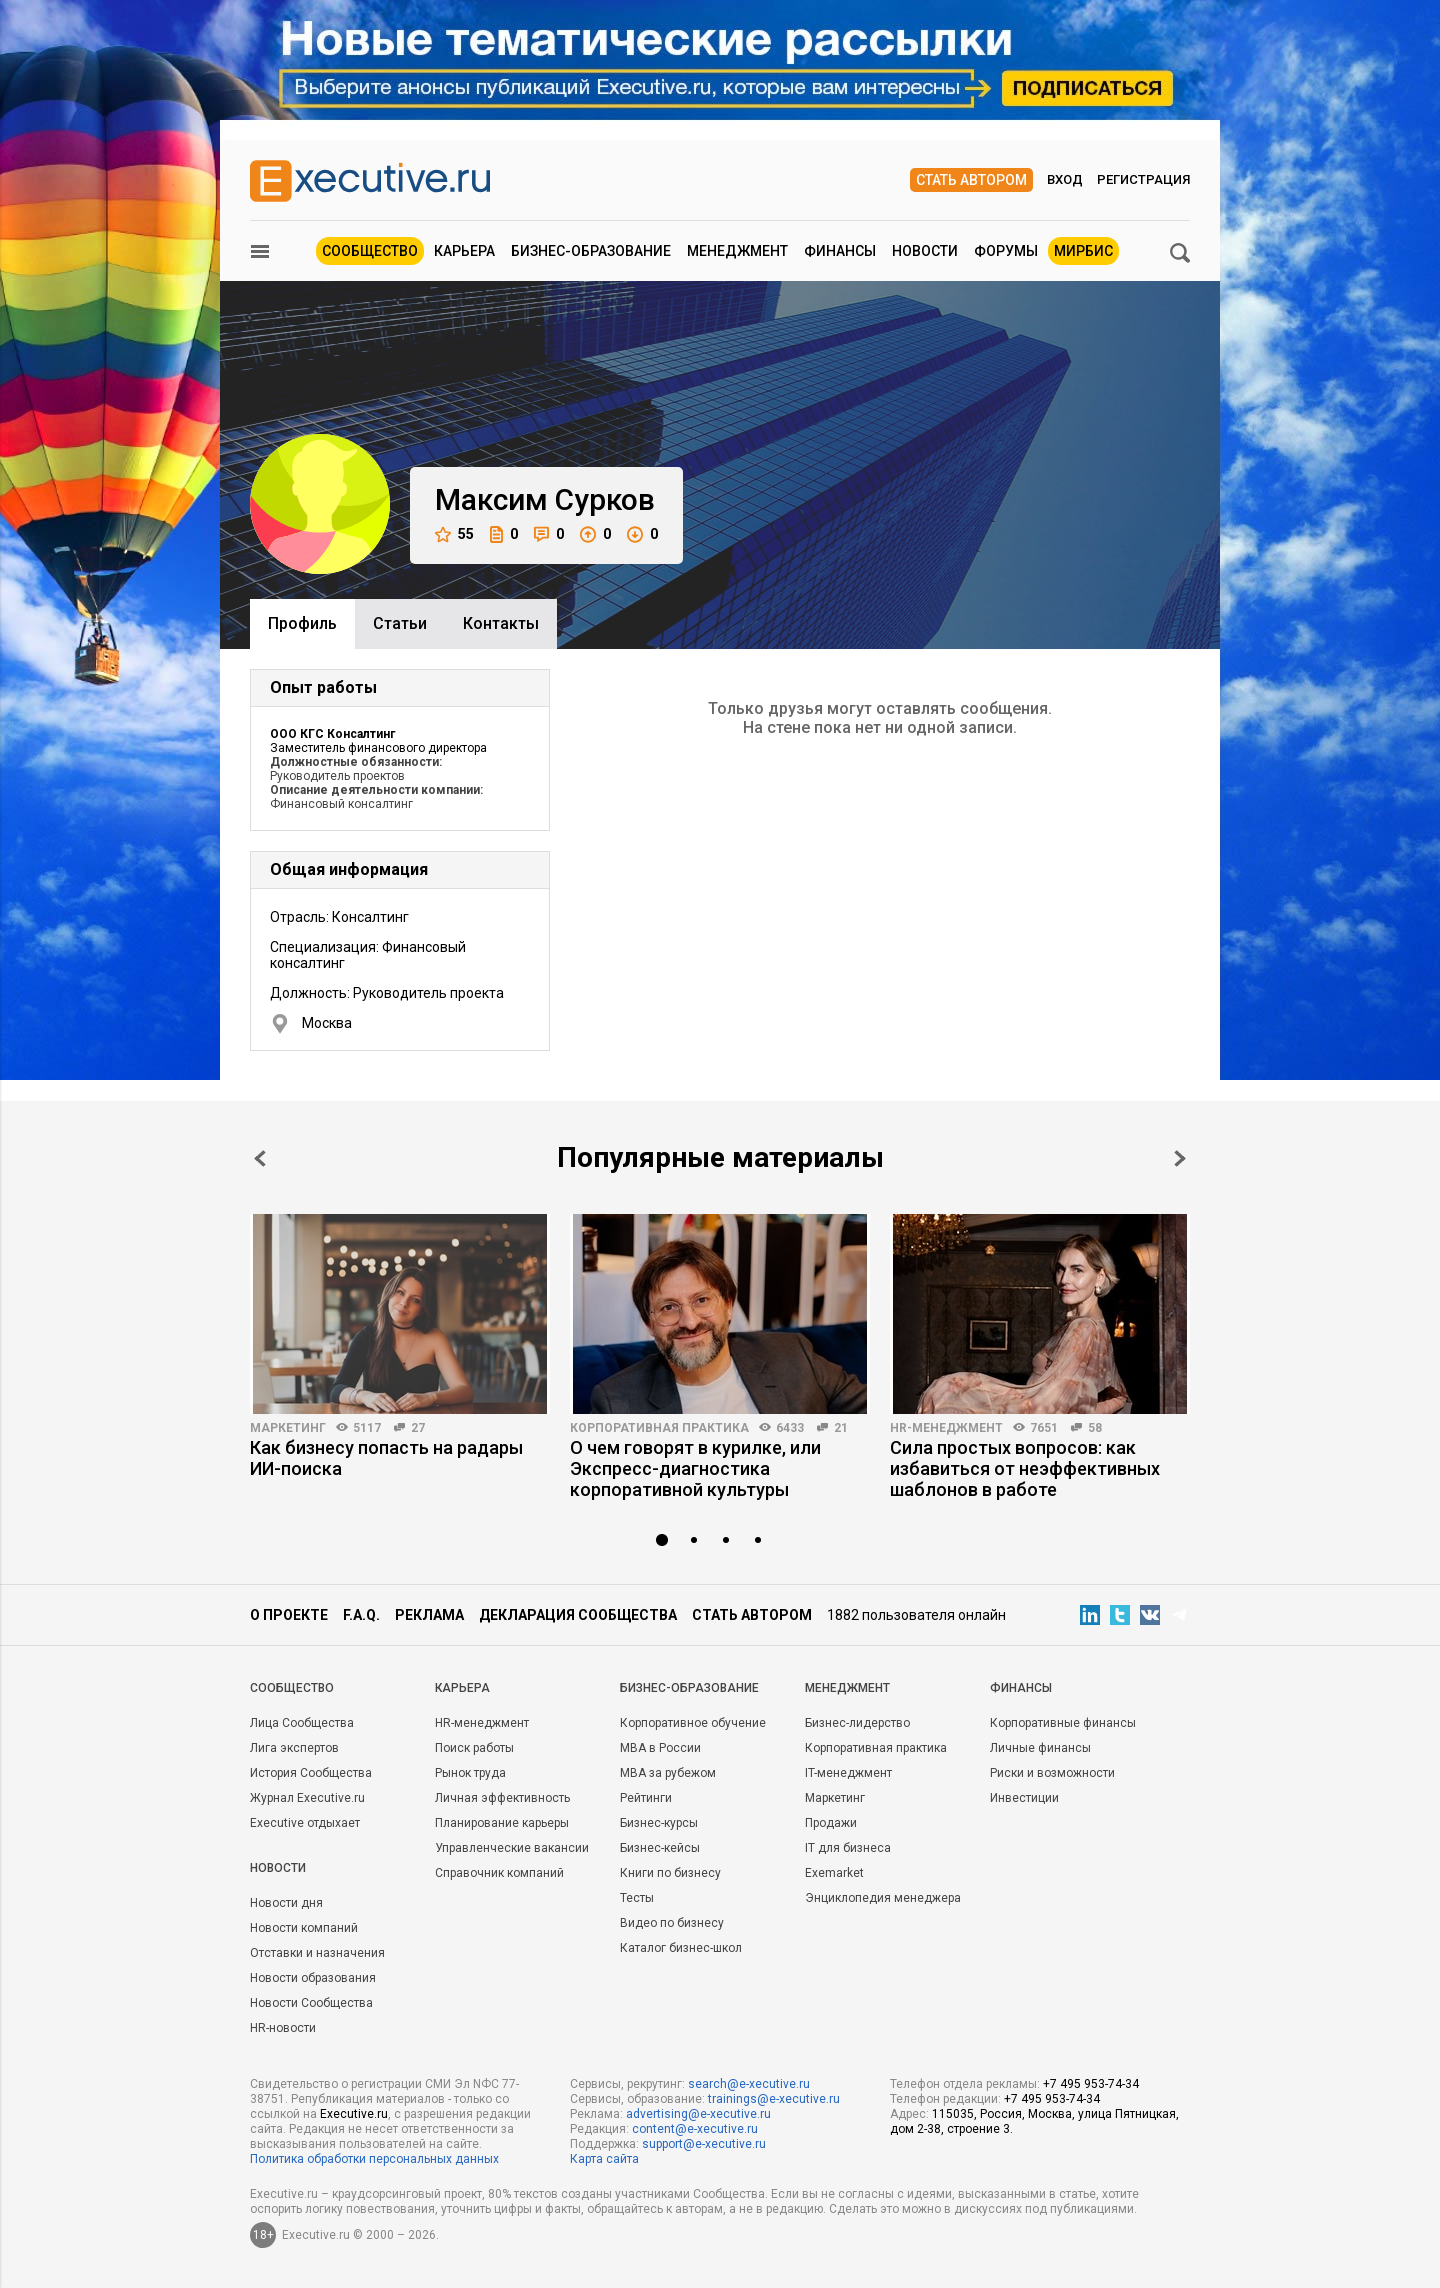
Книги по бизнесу (670, 1873)
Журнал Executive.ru (307, 1798)
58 (1095, 1428)
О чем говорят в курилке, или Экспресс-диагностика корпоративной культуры (695, 1468)
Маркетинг (288, 1428)
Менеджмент (737, 251)
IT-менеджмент (848, 1773)
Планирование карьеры (502, 1823)
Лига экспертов (294, 1748)
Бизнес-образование (591, 251)
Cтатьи (400, 623)
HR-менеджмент (946, 1428)
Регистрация (1143, 179)
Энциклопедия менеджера (883, 1898)
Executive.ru (354, 2114)
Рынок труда (470, 1773)
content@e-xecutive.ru (695, 2129)
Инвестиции (1024, 1798)
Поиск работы (474, 1748)
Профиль (302, 623)
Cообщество (292, 1688)
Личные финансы (1040, 1748)
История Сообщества (311, 1773)
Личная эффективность (502, 1798)
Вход (1065, 179)
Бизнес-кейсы (660, 1848)
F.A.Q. (361, 1615)
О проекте (289, 1615)
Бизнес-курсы (659, 1823)
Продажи (831, 1823)
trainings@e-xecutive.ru (774, 2099)
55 (454, 534)
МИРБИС (1083, 251)
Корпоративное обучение (693, 1723)
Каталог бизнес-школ (681, 1948)
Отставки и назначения (317, 1953)
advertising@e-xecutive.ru (698, 2114)
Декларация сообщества (578, 1615)
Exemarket (834, 1873)
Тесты (637, 1898)
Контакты (501, 623)
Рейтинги (646, 1798)
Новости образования (313, 1978)
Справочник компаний (499, 1873)
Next (1180, 1158)
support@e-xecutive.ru (704, 2144)
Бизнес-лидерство (857, 1723)
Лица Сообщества (302, 1723)
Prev (260, 1158)
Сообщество (370, 251)
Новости (925, 251)
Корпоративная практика (659, 1428)
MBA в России (660, 1748)
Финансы (840, 251)
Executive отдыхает (305, 1823)
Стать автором (971, 180)
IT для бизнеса (848, 1848)
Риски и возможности (1052, 1773)
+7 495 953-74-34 (1091, 2084)
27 (418, 1428)
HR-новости (283, 2028)
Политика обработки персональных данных (374, 2159)
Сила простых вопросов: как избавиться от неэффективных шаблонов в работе (1025, 1468)
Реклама (429, 1615)
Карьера (464, 251)
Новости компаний (304, 1928)
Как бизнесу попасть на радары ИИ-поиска (386, 1458)
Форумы (1006, 251)
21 (841, 1428)
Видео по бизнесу (672, 1923)
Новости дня (286, 1903)
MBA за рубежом (668, 1773)
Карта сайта (604, 2159)
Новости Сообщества (311, 2003)
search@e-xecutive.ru (749, 2084)
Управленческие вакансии (512, 1848)
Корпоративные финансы (1063, 1723)
